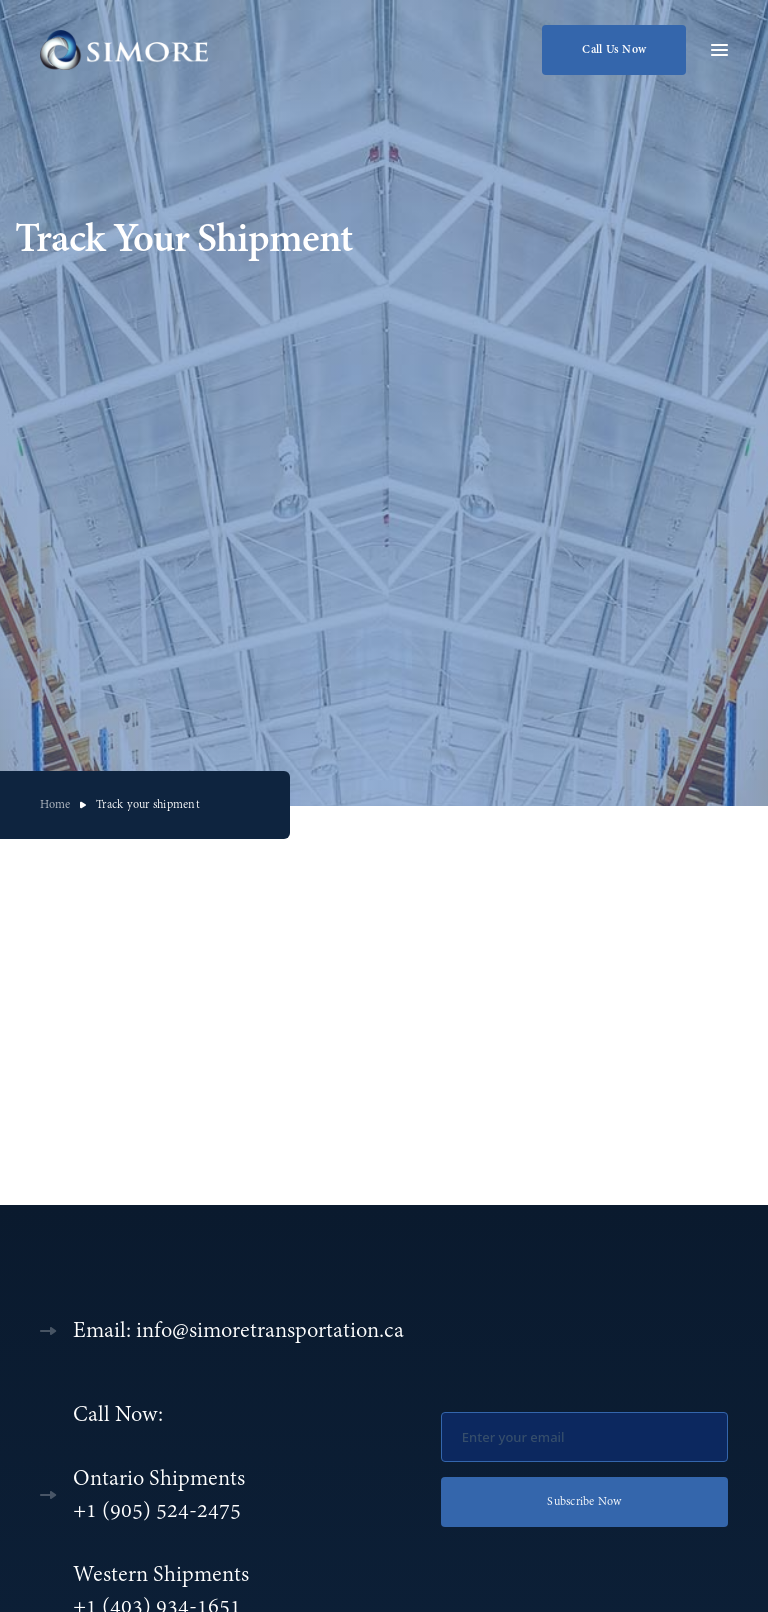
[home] (126, 50)
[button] (719, 48)
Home (55, 805)
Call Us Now (614, 50)
